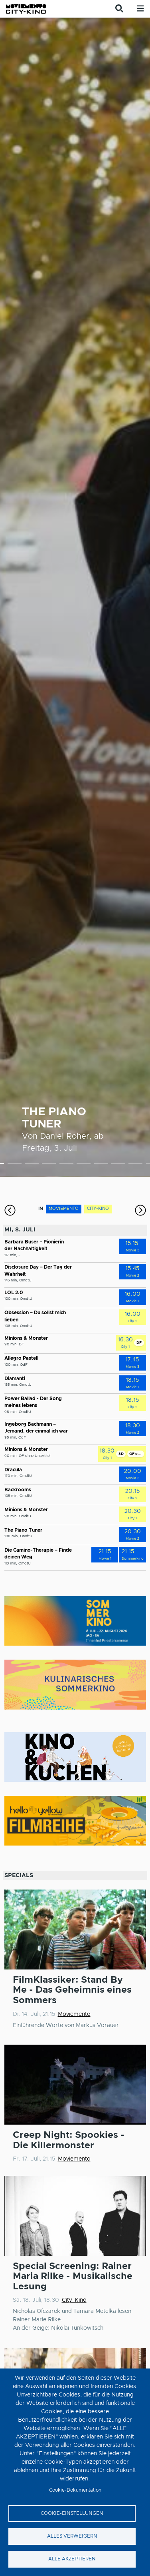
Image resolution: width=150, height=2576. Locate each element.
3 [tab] (32, 1165)
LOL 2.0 (13, 1293)
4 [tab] (49, 1165)
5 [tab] (66, 1165)
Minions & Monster (26, 1338)
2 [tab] (15, 1165)
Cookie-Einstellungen (72, 2513)
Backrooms (17, 1490)
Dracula (13, 1470)
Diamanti (14, 1379)
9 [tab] (135, 1165)
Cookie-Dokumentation (75, 2490)
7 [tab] (101, 1165)
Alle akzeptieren (72, 2559)
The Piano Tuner (23, 1530)
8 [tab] (118, 1165)
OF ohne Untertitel (136, 1454)
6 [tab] (84, 1165)
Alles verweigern (72, 2536)
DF (139, 1343)
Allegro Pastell (21, 1358)
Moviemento (74, 2014)
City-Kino (74, 2300)
